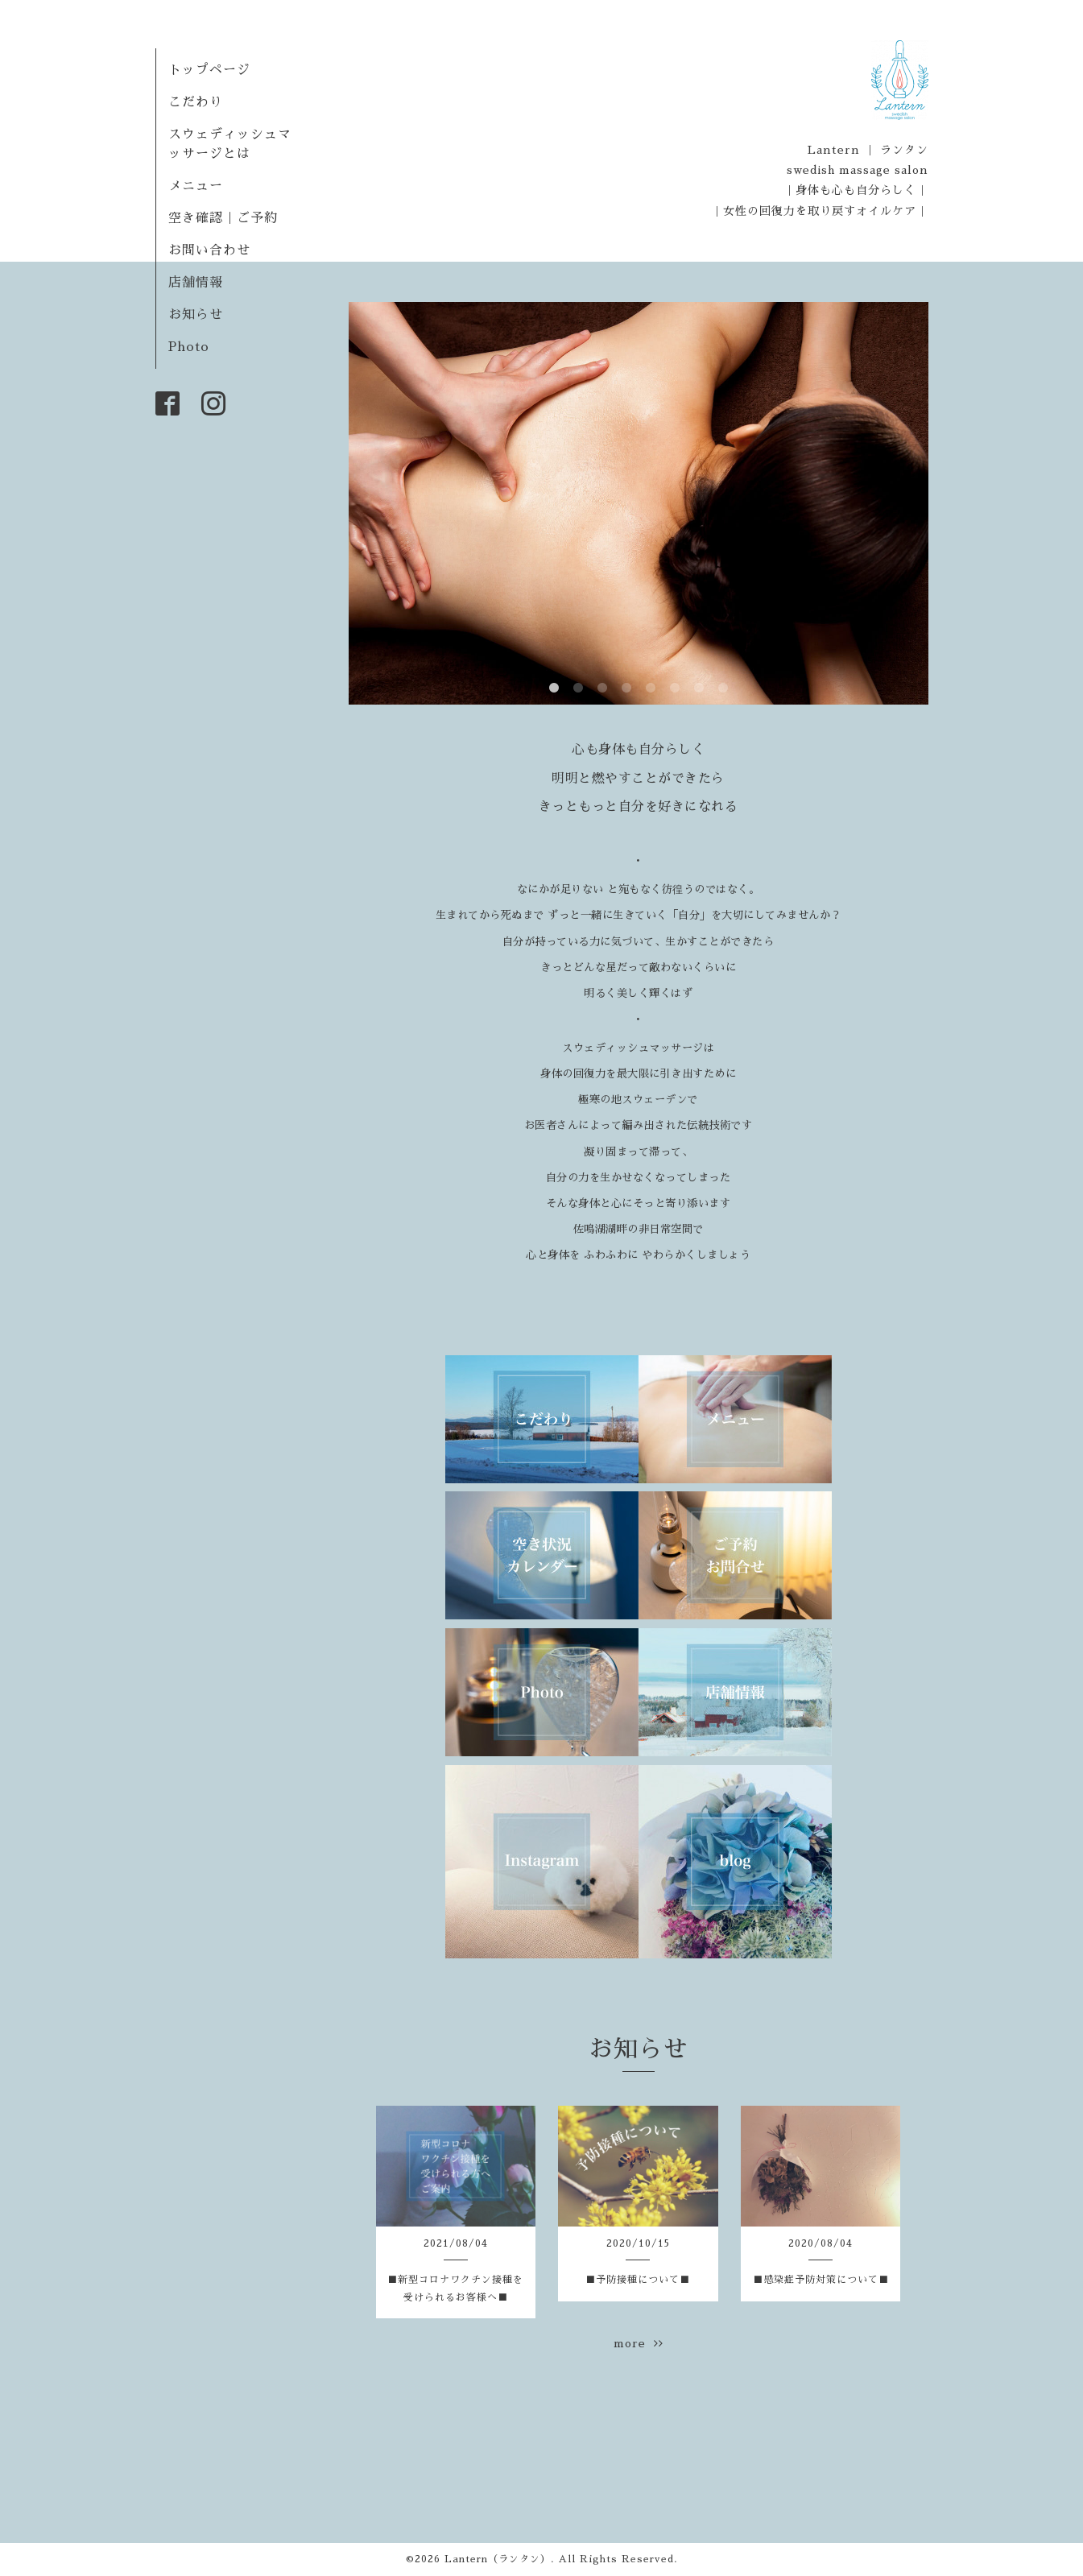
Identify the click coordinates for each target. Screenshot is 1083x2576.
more (638, 2343)
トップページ (209, 70)
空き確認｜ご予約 (223, 218)
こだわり (195, 102)
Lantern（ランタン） (497, 2559)
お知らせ (195, 314)
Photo (188, 347)
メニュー (195, 186)
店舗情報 (195, 282)
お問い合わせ (209, 250)
